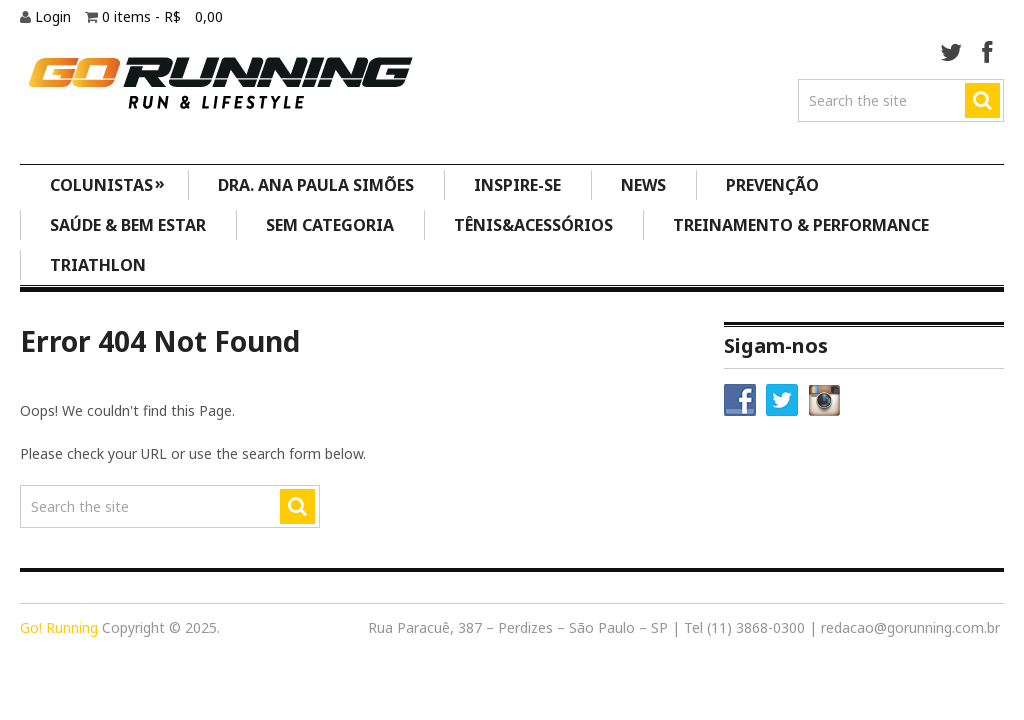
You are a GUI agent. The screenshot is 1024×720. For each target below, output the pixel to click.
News (643, 185)
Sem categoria (330, 225)
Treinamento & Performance (801, 225)
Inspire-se (517, 185)
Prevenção (772, 185)
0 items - (162, 16)
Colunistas (108, 183)
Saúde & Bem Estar (128, 225)
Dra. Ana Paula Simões (316, 185)
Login (55, 16)
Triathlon (98, 265)
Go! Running (59, 627)
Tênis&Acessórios (533, 225)
